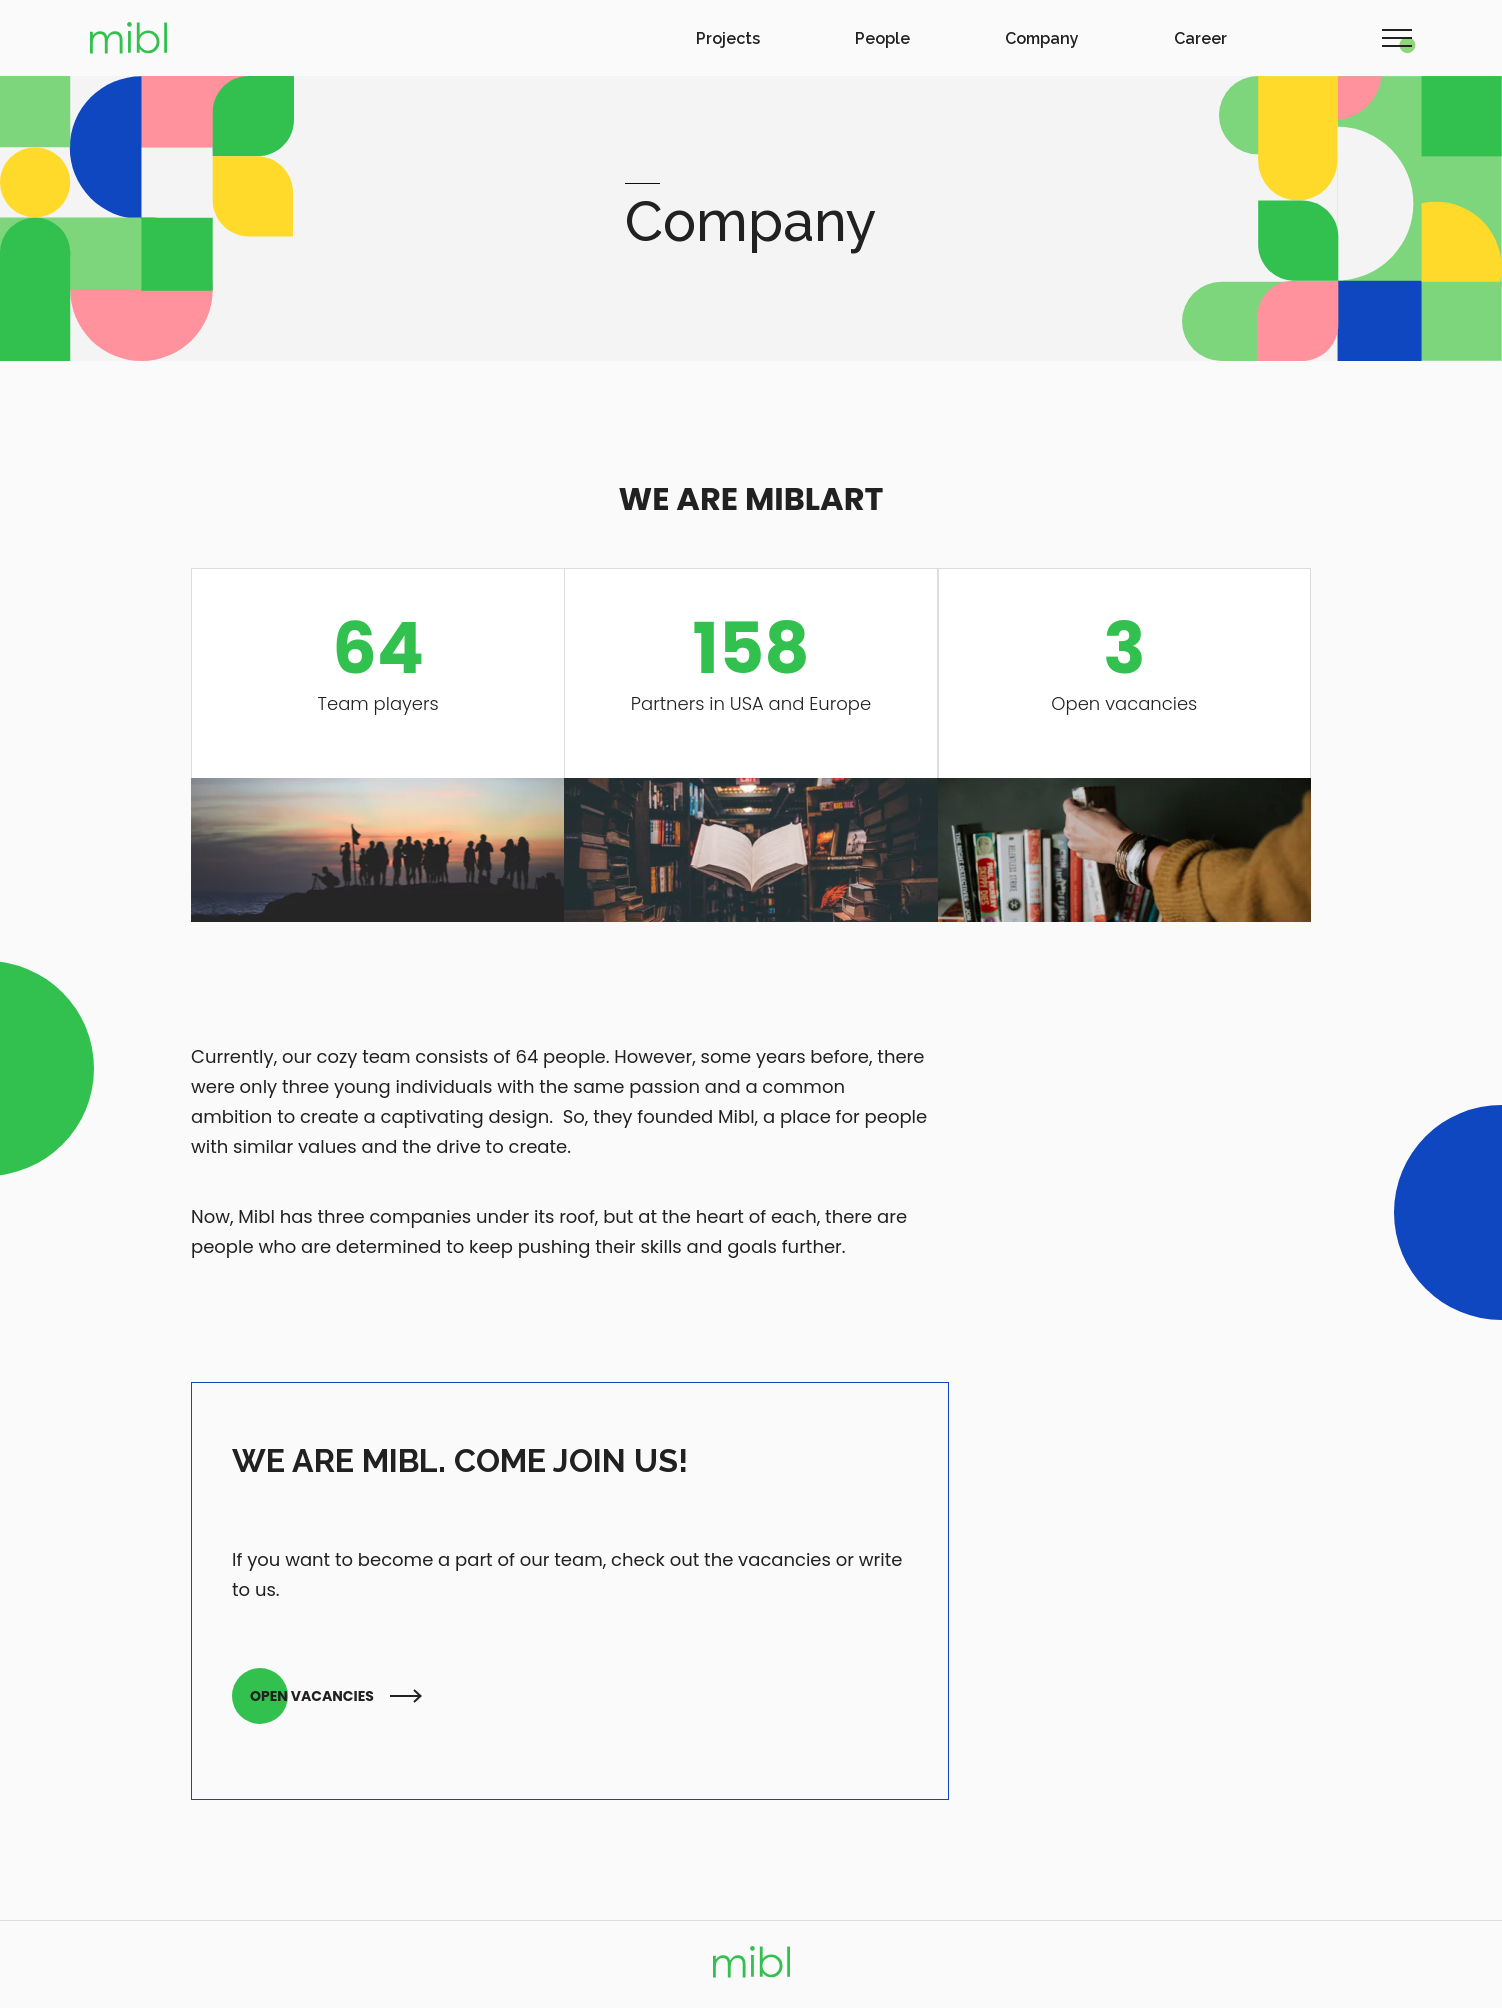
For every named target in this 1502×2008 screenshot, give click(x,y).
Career (1200, 38)
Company (1042, 38)
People (882, 38)
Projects (728, 38)
